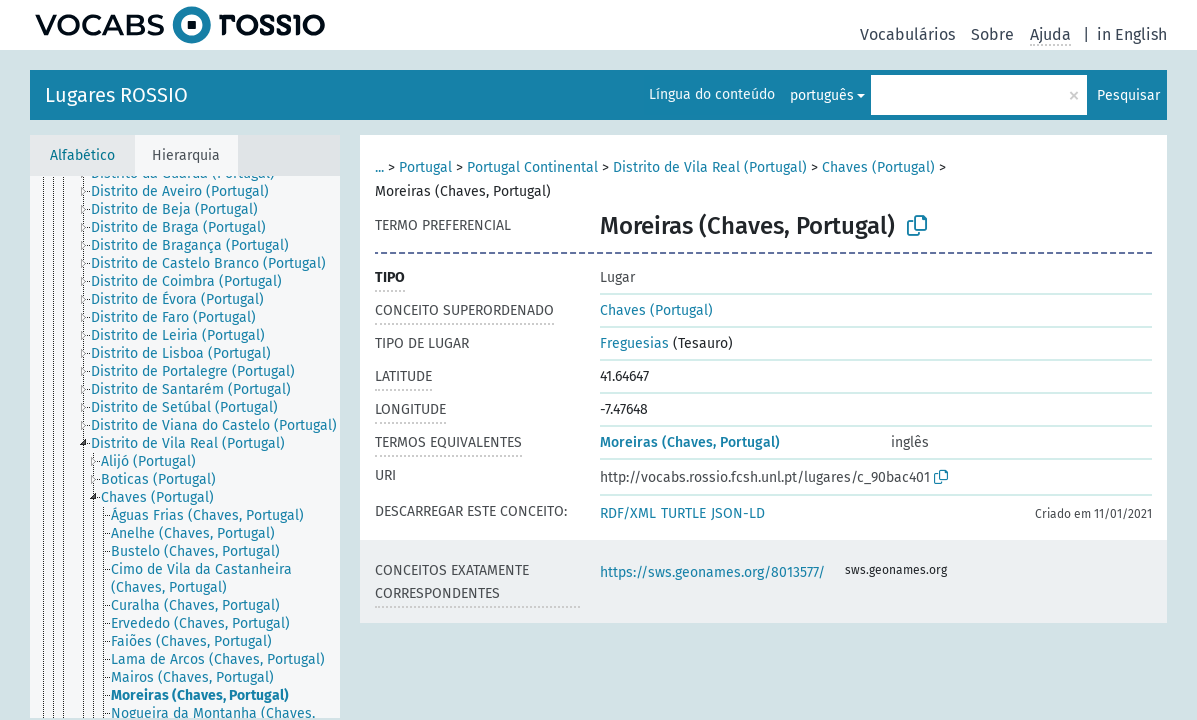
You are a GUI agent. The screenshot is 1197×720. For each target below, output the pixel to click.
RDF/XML (628, 513)
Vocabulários (907, 34)
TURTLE (683, 513)
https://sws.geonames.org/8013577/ (712, 572)
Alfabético (82, 155)
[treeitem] (188, 192)
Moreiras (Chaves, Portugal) (690, 442)
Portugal (425, 167)
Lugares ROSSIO (116, 95)
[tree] (185, 447)
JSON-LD (738, 513)
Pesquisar (1128, 95)
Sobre (992, 34)
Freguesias (634, 343)
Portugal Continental (532, 167)
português (822, 95)
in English (1132, 34)
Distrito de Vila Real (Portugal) (710, 167)
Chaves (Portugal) (878, 167)
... (379, 167)
